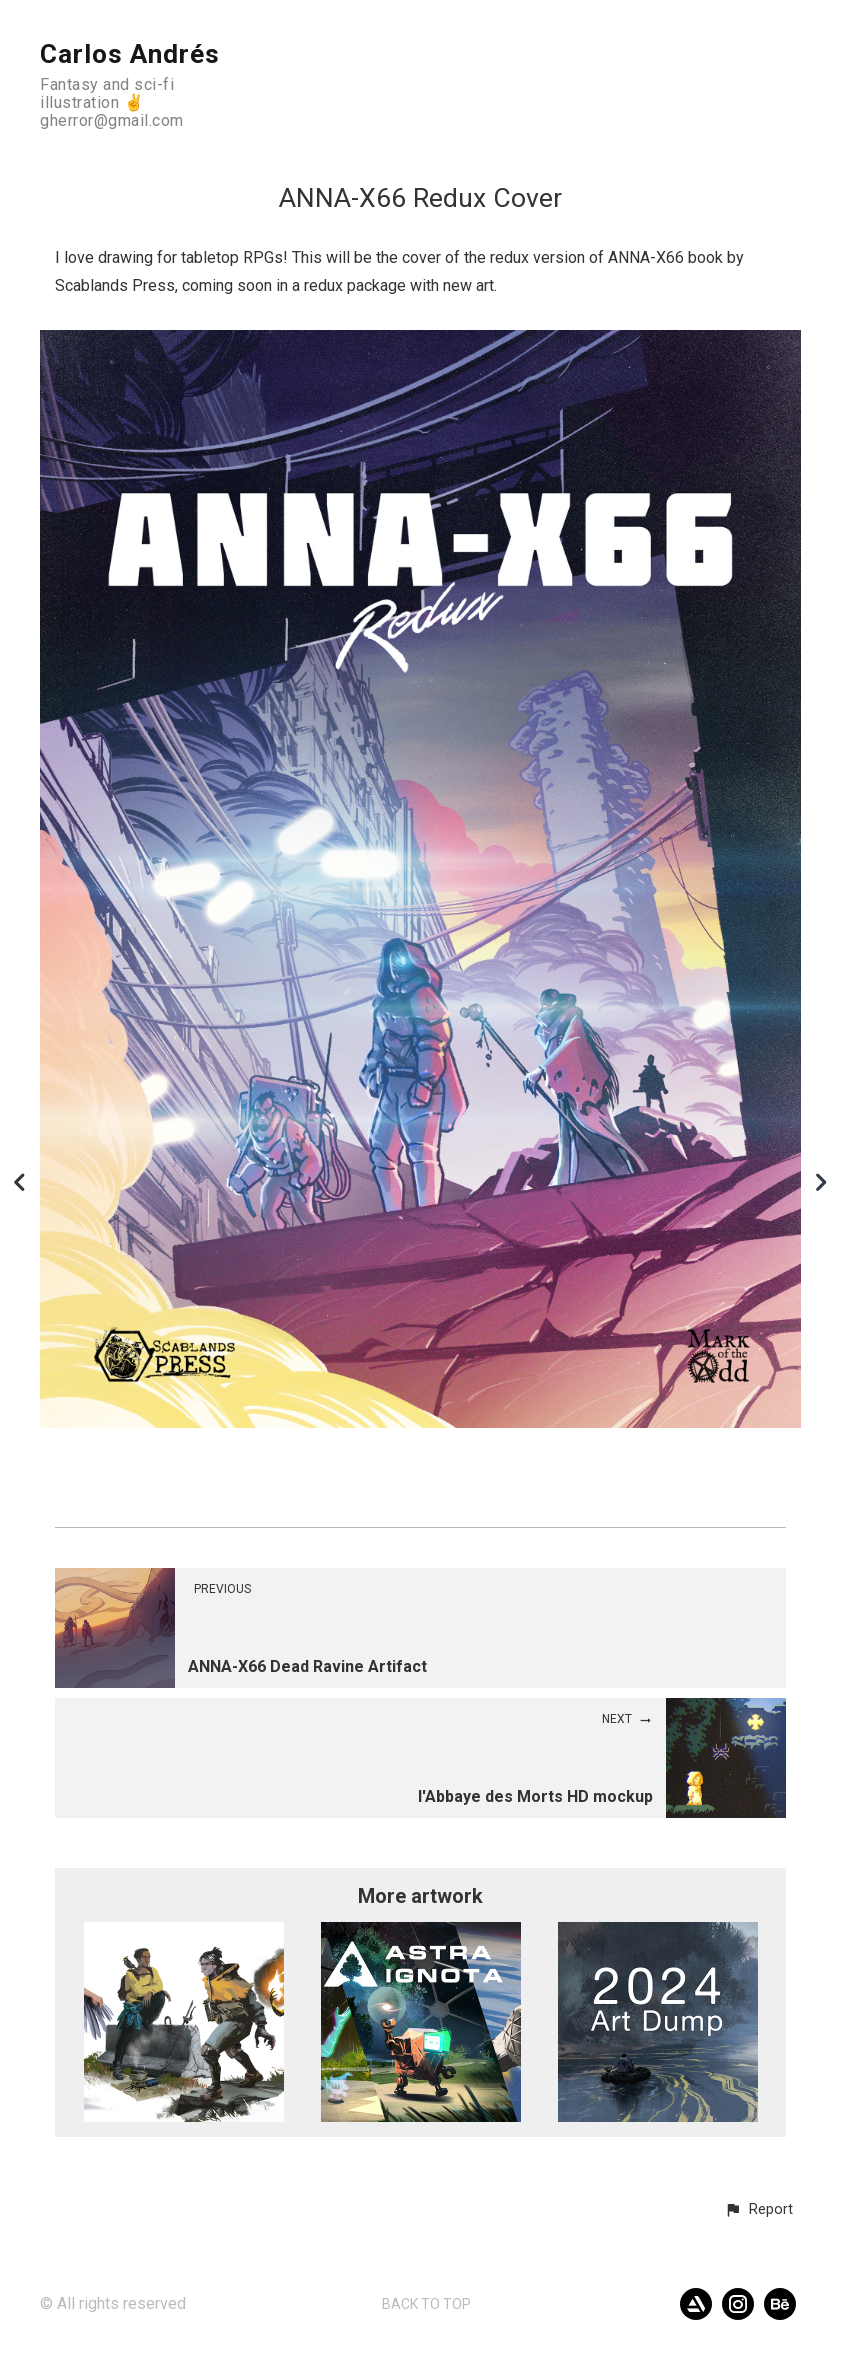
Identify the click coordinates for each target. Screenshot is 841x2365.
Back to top (426, 2304)
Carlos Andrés (130, 54)
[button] (758, 2210)
